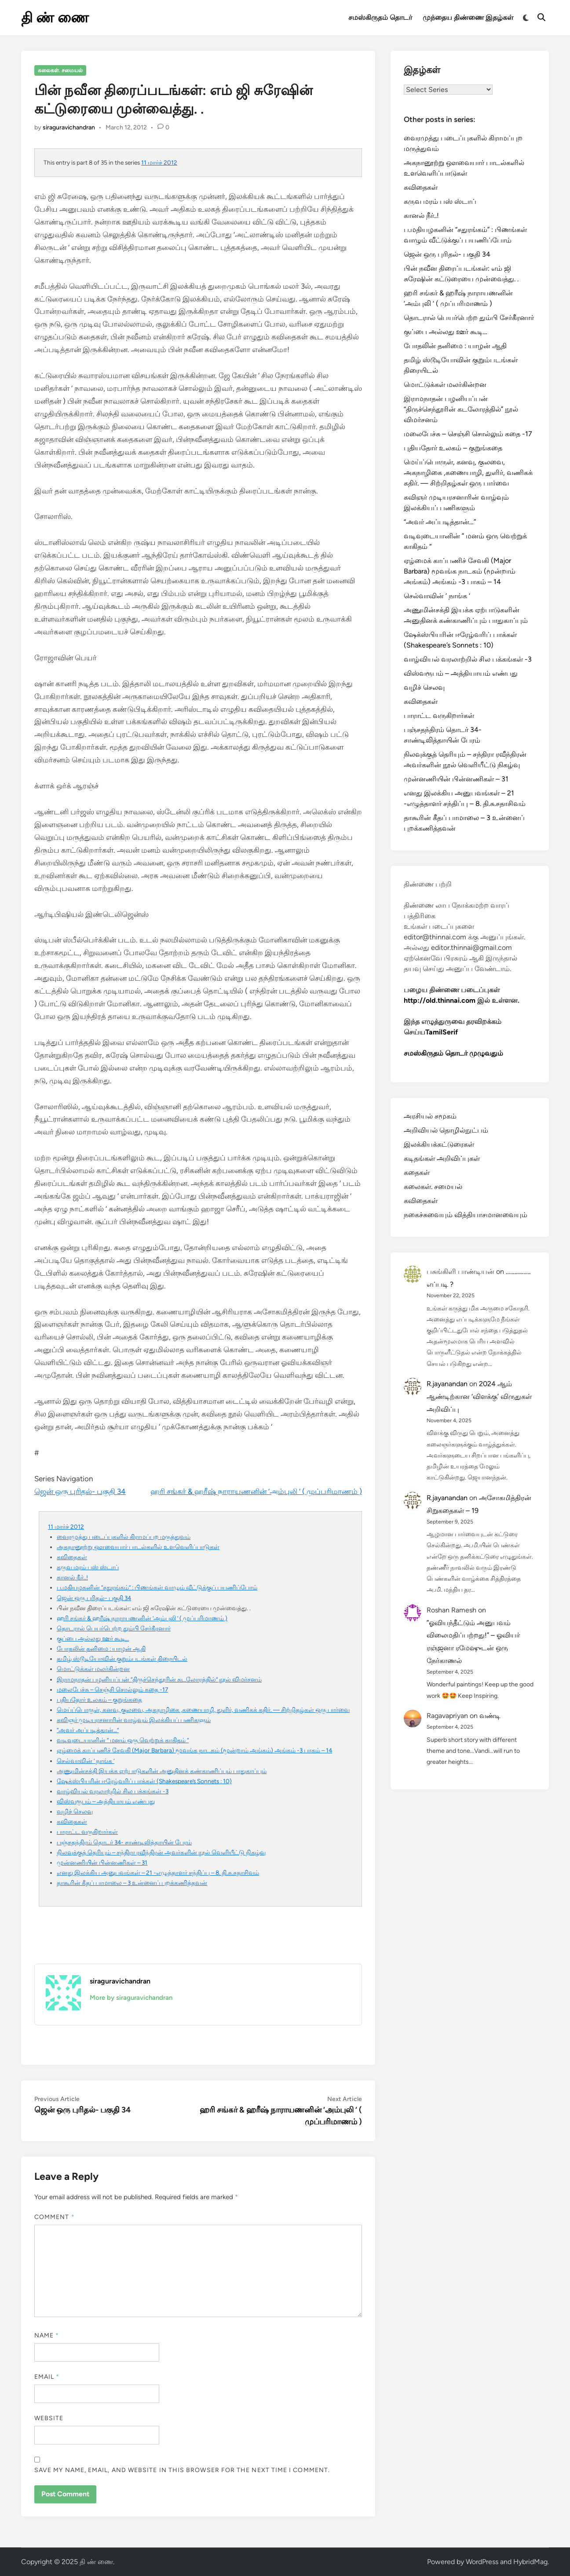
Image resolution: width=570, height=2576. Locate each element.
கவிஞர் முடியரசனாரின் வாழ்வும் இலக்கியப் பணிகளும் (134, 1719)
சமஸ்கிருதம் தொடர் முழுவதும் (453, 1053)
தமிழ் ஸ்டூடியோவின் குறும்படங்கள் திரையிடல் (122, 1658)
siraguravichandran (69, 127)
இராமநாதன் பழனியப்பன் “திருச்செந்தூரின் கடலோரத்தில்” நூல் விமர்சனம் (159, 1679)
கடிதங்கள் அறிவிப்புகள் (442, 1158)
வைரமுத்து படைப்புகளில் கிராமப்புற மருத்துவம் (123, 1536)
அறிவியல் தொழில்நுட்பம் (446, 1130)
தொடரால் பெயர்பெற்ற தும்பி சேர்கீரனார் (114, 1628)
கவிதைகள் (72, 1556)
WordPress (482, 2562)
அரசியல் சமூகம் (430, 1116)
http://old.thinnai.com (439, 1000)
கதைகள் (417, 1172)
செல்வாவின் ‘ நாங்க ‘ (85, 1760)
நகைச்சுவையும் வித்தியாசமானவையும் (465, 1215)
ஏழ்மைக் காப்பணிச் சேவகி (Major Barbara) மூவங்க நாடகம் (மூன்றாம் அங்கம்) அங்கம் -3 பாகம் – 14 (194, 1750)
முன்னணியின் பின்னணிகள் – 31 (102, 1862)
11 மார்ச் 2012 (159, 162)
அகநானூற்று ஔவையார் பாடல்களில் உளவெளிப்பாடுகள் (138, 1546)
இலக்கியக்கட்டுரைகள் (439, 1144)
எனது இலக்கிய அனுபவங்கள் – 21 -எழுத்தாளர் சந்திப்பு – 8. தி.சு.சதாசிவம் (158, 1872)
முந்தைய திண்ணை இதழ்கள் (468, 17)
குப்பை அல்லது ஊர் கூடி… (93, 1638)
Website (49, 2418)
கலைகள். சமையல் (60, 70)
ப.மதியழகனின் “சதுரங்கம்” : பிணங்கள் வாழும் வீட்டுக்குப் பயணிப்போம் (157, 1587)
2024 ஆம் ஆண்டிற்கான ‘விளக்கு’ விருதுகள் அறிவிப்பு (479, 1396)
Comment (54, 2217)
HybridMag (530, 2562)
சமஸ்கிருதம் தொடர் (380, 17)
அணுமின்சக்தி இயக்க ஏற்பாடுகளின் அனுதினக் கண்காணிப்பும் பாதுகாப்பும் (162, 1770)
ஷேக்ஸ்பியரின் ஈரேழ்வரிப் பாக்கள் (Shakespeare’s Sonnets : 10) (144, 1781)
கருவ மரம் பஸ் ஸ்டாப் (88, 1567)
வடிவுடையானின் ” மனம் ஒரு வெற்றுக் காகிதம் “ (123, 1740)
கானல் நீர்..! (72, 1577)
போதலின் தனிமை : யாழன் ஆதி (101, 1648)
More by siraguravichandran (131, 1998)
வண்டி (490, 1715)
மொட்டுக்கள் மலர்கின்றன (93, 1668)
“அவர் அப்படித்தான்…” (88, 1729)
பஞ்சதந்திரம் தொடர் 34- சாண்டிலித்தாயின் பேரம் (124, 1842)
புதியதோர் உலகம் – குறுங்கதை (99, 1699)
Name (46, 2335)
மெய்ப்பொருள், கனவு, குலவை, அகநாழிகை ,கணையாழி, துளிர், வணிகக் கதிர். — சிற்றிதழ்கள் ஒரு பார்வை (203, 1709)
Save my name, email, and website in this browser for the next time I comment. (182, 2470)
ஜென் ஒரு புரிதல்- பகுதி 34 (80, 1491)
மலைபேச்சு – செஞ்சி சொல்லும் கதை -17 (112, 1689)
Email (47, 2377)
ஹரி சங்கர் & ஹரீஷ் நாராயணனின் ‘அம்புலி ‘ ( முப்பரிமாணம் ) (256, 1491)
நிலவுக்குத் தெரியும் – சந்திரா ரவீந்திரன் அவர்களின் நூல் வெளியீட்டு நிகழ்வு (161, 1852)
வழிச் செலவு (75, 1811)
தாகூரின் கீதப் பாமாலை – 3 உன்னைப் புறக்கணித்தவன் (132, 1882)
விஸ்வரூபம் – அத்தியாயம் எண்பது (106, 1801)
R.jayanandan (447, 1384)
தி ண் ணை (55, 17)
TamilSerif (441, 1032)
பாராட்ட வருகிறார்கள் (87, 1831)
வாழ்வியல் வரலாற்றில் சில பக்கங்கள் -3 (112, 1791)
